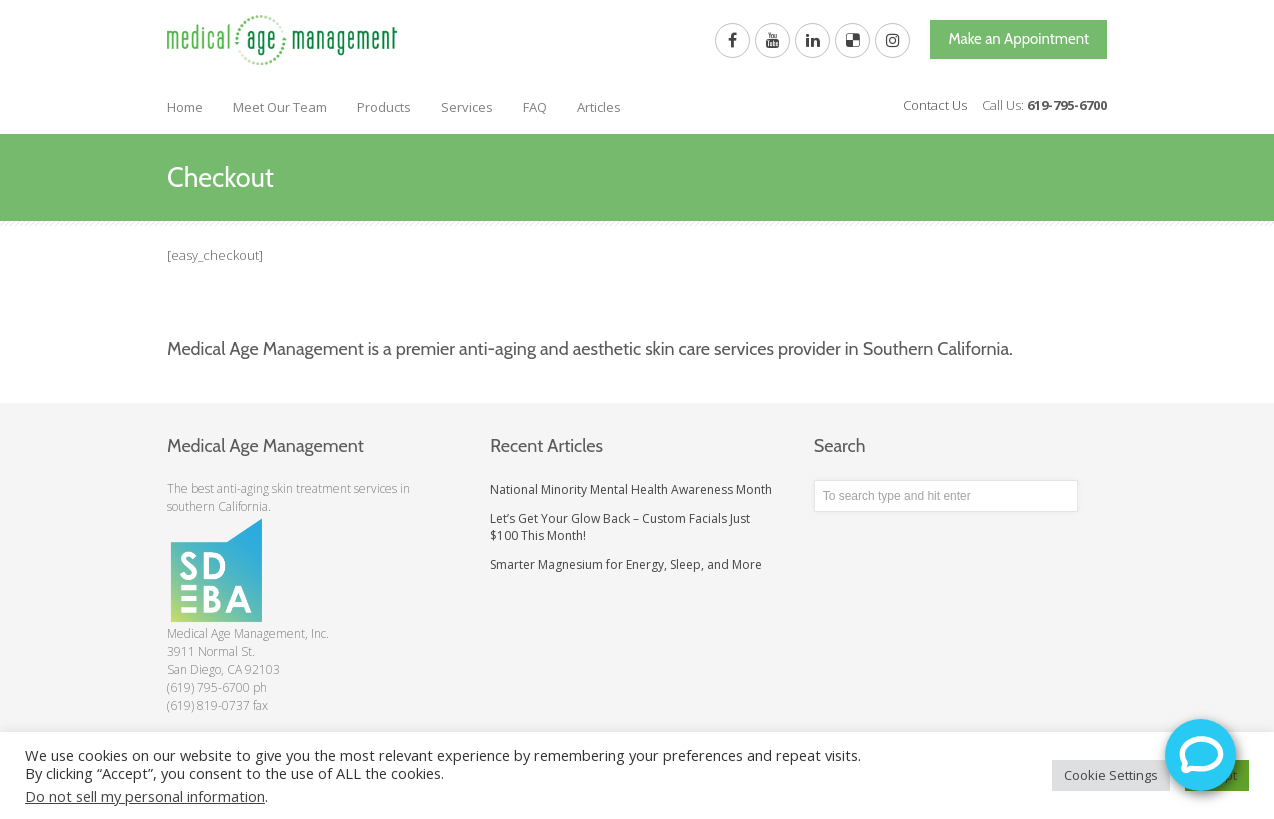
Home (185, 107)
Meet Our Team (280, 107)
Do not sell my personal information (145, 796)
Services (467, 107)
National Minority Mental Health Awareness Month (631, 489)
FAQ (535, 107)
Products (384, 107)
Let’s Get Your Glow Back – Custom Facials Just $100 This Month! (620, 527)
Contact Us (935, 105)
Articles (599, 107)
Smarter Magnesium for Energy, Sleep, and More (626, 564)
